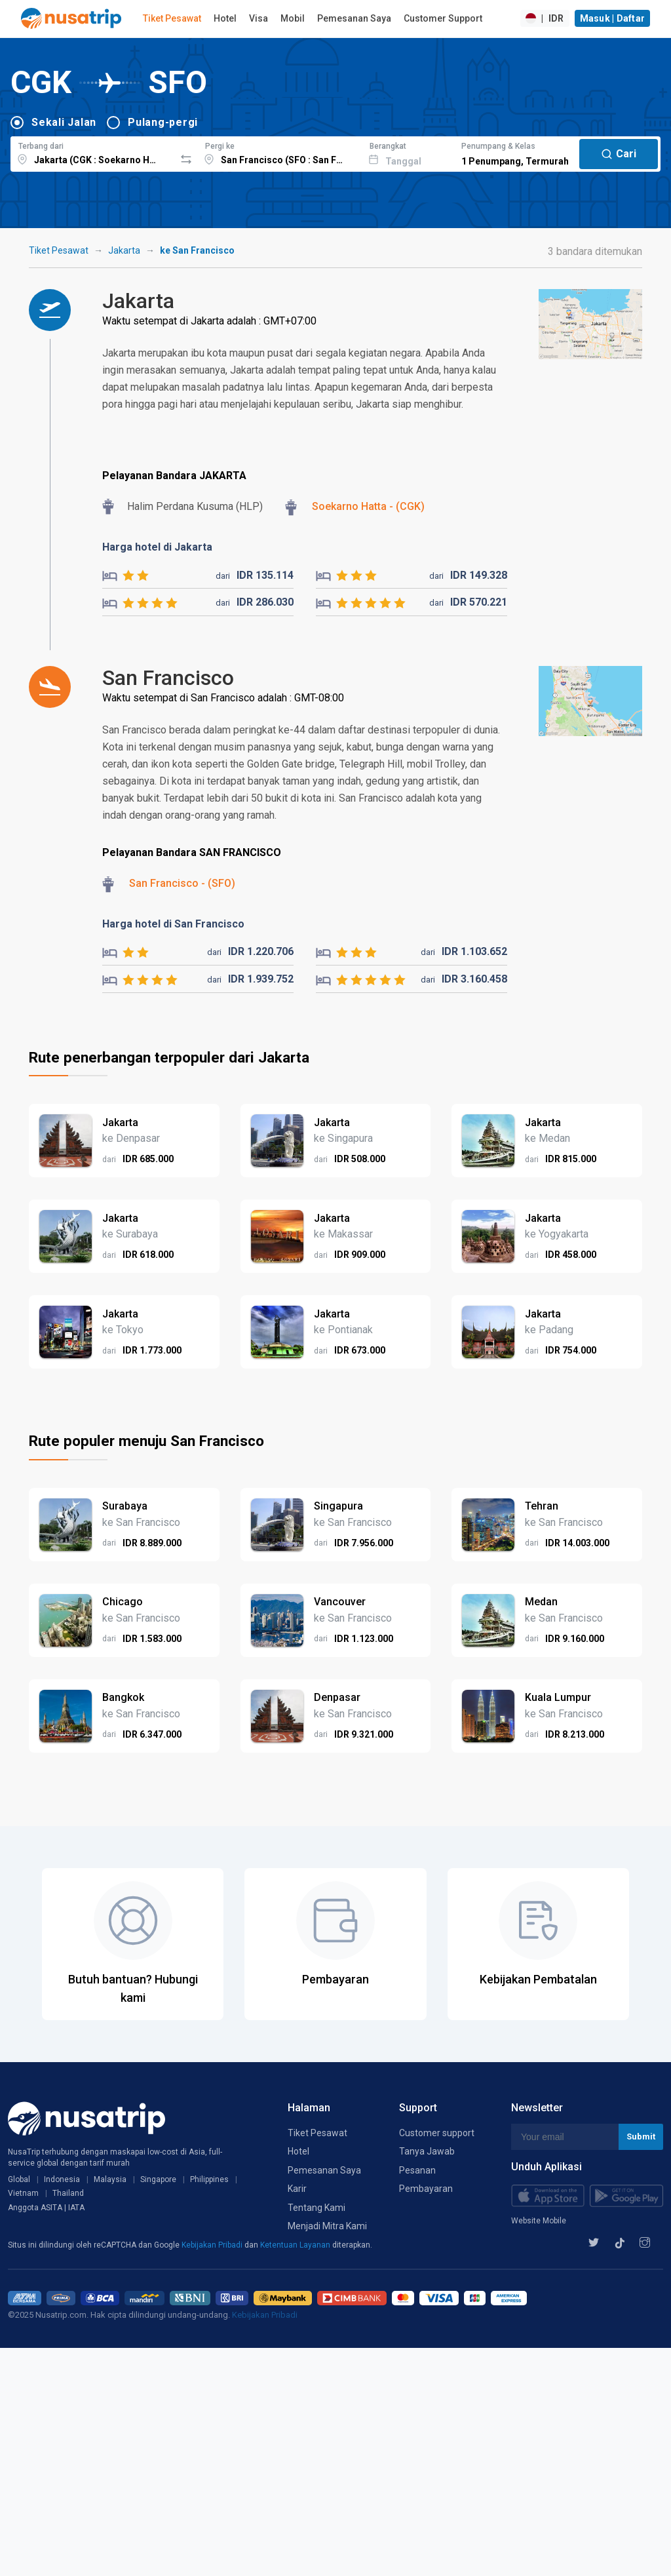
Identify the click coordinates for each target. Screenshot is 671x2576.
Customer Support (443, 18)
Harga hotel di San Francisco (173, 924)
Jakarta (124, 250)
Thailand (68, 2193)
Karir (297, 2188)
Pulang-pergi (163, 122)
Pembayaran (426, 2188)
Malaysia (110, 2179)
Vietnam (23, 2193)
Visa (258, 18)
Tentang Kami (316, 2207)
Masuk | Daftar (612, 18)
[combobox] (92, 152)
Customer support (436, 2133)
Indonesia (62, 2179)
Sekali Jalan (63, 122)
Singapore (158, 2179)
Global (19, 2179)
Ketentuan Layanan (296, 2245)
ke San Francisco (197, 250)
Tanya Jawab (427, 2151)
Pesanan (417, 2170)
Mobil (292, 18)
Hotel (225, 18)
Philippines (209, 2179)
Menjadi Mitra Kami (327, 2226)
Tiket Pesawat (172, 18)
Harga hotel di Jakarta (157, 547)
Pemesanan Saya (354, 18)
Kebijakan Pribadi (213, 2245)
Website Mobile (538, 2220)
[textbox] (92, 152)
